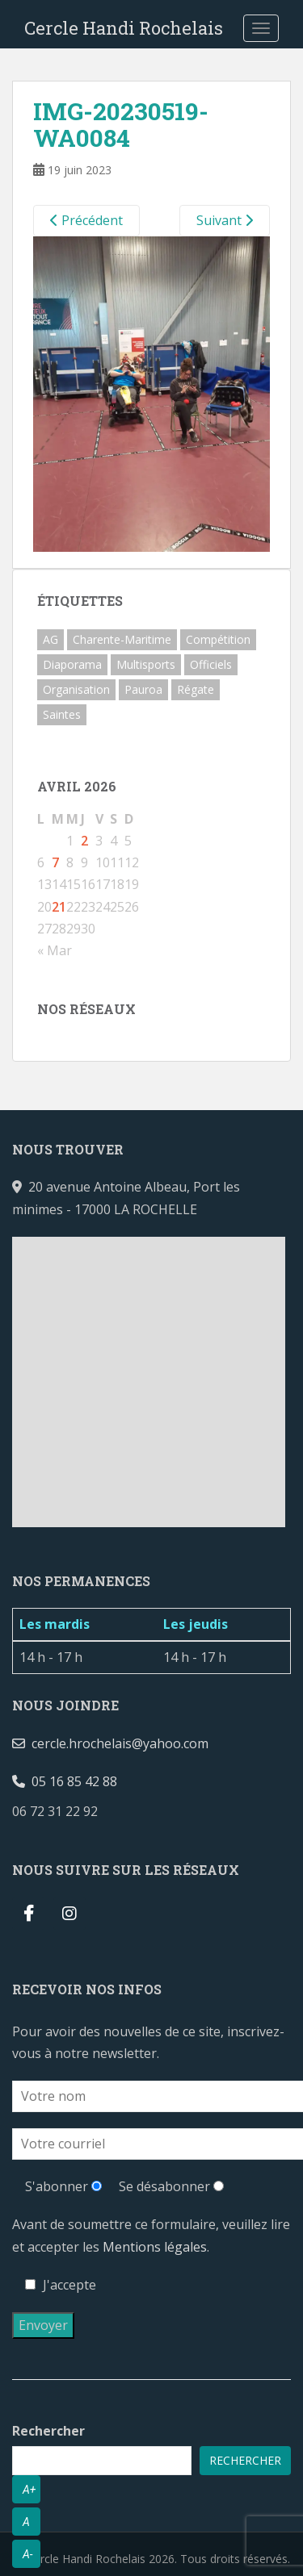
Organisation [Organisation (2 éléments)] (76, 689)
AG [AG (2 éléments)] (50, 639)
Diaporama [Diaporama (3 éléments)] (72, 664)
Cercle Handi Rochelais (123, 28)
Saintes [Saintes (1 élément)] (62, 714)
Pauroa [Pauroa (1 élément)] (143, 689)
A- (28, 2554)
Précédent (86, 220)
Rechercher (48, 2431)
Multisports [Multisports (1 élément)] (145, 664)
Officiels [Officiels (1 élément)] (211, 664)
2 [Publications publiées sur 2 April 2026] (84, 841)
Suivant (224, 220)
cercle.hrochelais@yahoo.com (110, 1743)
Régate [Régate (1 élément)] (195, 689)
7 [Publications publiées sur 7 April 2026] (55, 862)
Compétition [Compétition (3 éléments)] (218, 639)
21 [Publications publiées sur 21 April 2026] (59, 907)
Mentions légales (155, 2247)
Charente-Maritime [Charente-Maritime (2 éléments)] (122, 639)
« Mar (54, 950)
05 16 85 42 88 (64, 1781)
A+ (29, 2489)
